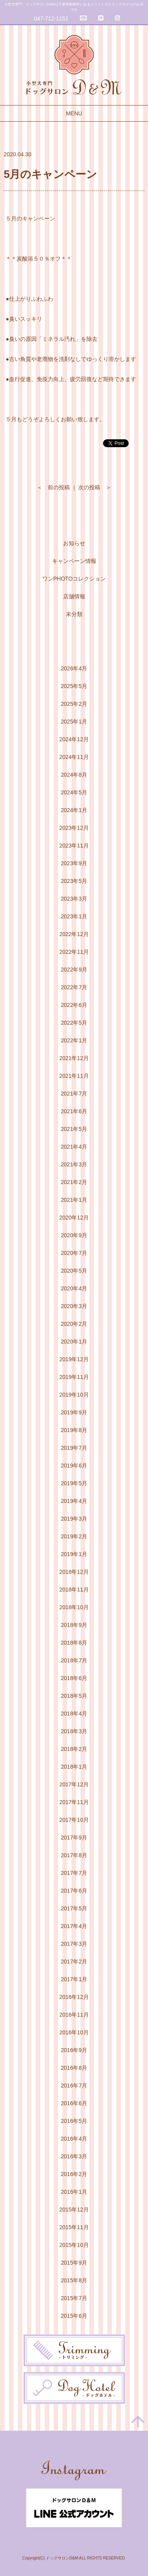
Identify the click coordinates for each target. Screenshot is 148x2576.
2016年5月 (74, 2121)
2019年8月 (74, 1430)
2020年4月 (74, 1288)
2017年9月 (74, 1837)
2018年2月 (74, 1749)
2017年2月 (74, 1961)
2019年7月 (74, 1448)
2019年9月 (74, 1412)
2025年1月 (74, 721)
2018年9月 (74, 1625)
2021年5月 (74, 1129)
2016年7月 (74, 2085)
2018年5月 (74, 1696)
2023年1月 (74, 916)
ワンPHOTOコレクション (74, 579)
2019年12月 (74, 1359)
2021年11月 (74, 1076)
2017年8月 (74, 1855)
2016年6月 (74, 2103)
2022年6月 (74, 1005)
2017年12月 (74, 1784)
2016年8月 (74, 2068)
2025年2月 (74, 704)
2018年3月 (74, 1731)
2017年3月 (74, 1944)
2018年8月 (74, 1643)
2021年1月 (74, 1200)
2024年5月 (74, 792)
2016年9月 (74, 2050)
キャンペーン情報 (74, 561)
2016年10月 (74, 2032)
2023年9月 (74, 863)
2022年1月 (74, 1040)
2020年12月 (74, 1217)
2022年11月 (74, 952)
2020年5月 (74, 1271)
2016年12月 (74, 1997)
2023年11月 (74, 845)
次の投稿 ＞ (94, 487)
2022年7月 (74, 987)
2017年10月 (74, 1820)
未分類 (74, 614)
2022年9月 (74, 969)
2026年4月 (74, 668)
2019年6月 (74, 1465)
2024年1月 (74, 810)
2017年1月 (74, 1979)
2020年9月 (74, 1235)
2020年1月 (74, 1341)
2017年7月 (74, 1873)
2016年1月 (74, 2192)
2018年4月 (74, 1713)
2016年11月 (74, 2015)
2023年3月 (74, 899)
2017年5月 (74, 1908)
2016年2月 (74, 2174)
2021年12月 (74, 1058)
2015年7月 (74, 2298)
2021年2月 (74, 1182)
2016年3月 (74, 2156)
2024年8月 (74, 775)
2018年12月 (74, 1572)
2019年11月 (74, 1377)
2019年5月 (74, 1483)
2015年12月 (74, 2209)
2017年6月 (74, 1891)
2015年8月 (74, 2280)
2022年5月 (74, 1023)
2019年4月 (74, 1501)
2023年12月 (74, 828)
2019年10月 (74, 1395)
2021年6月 (74, 1111)
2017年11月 (74, 1802)
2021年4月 (74, 1147)
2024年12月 (74, 739)
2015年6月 (74, 2316)
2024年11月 (74, 757)
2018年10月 (74, 1607)
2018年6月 (74, 1678)
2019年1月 (74, 1554)
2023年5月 (74, 881)
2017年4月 (74, 1926)
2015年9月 (74, 2263)
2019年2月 (74, 1536)
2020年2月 (74, 1324)
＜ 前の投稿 (53, 487)
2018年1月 (74, 1767)
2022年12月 (74, 934)
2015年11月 (74, 2227)
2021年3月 (74, 1164)
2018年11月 (74, 1589)
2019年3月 (74, 1519)
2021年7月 (74, 1093)
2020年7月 (74, 1253)
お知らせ (74, 543)
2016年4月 (74, 2139)
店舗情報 (74, 596)
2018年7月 (74, 1660)
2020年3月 (74, 1306)
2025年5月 (74, 686)
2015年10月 (74, 2245)
